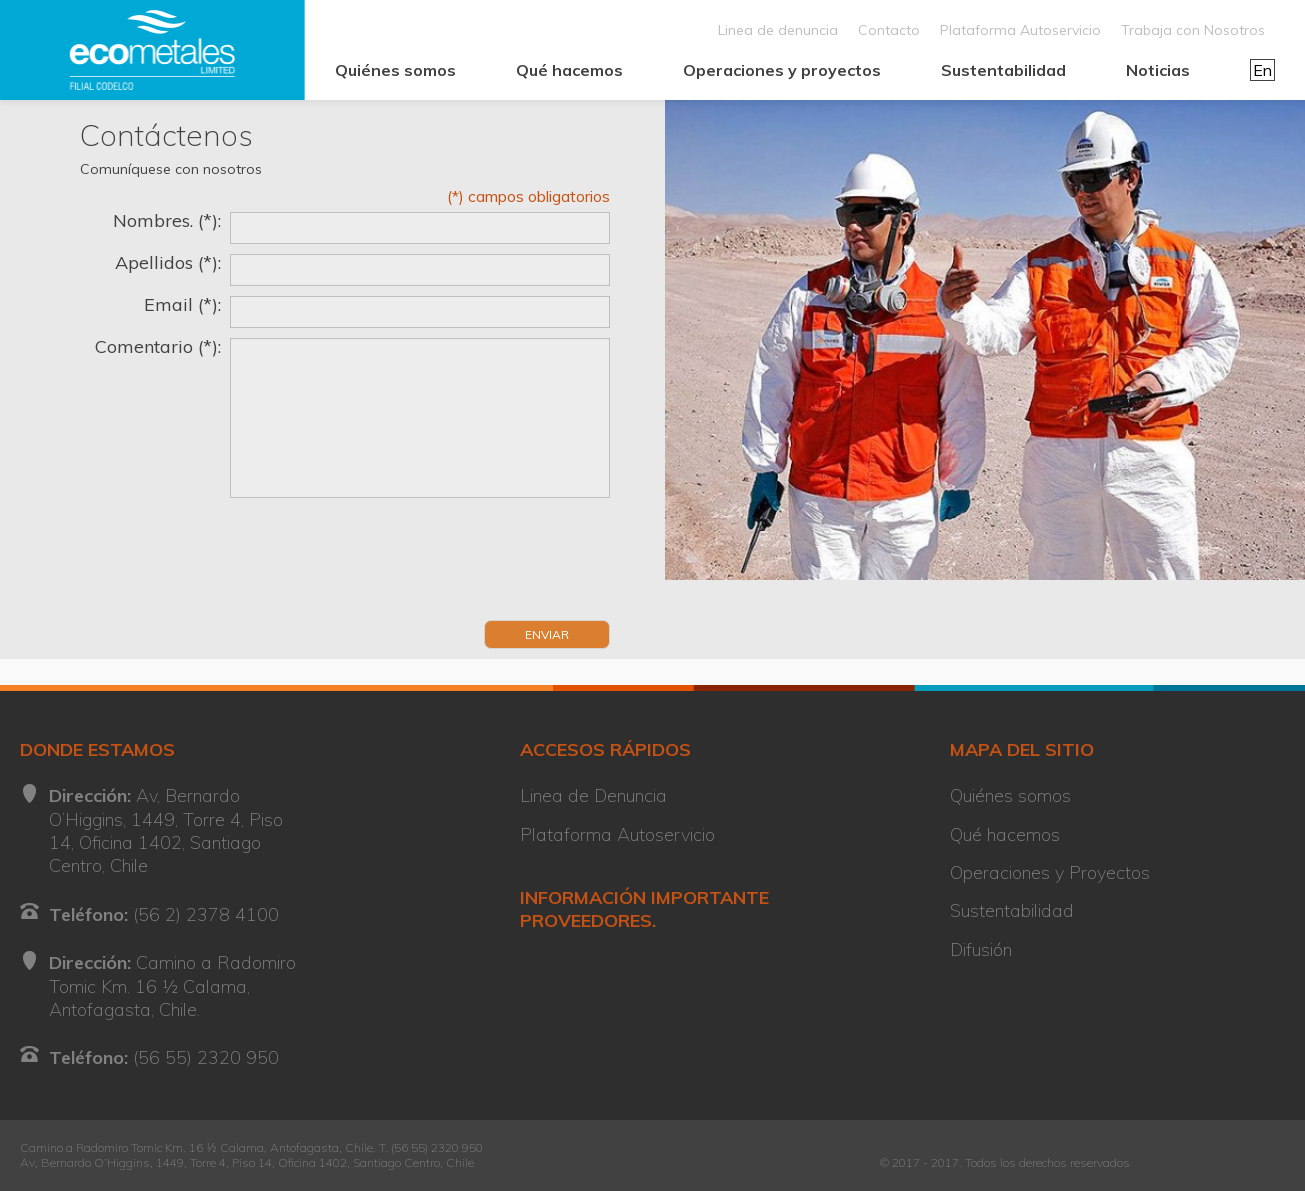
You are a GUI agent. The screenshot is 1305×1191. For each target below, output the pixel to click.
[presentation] (232, 565)
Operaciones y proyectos (782, 70)
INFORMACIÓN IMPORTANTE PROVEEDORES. (644, 909)
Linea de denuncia (778, 30)
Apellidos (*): (168, 263)
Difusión (981, 949)
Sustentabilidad (1003, 70)
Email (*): (182, 305)
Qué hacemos (569, 70)
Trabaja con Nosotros (1193, 30)
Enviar (547, 634)
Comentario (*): (158, 347)
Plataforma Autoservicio (1020, 30)
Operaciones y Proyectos (1050, 872)
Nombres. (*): (167, 221)
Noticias (1158, 70)
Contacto (889, 30)
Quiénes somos (395, 70)
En (1262, 70)
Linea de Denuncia (593, 795)
